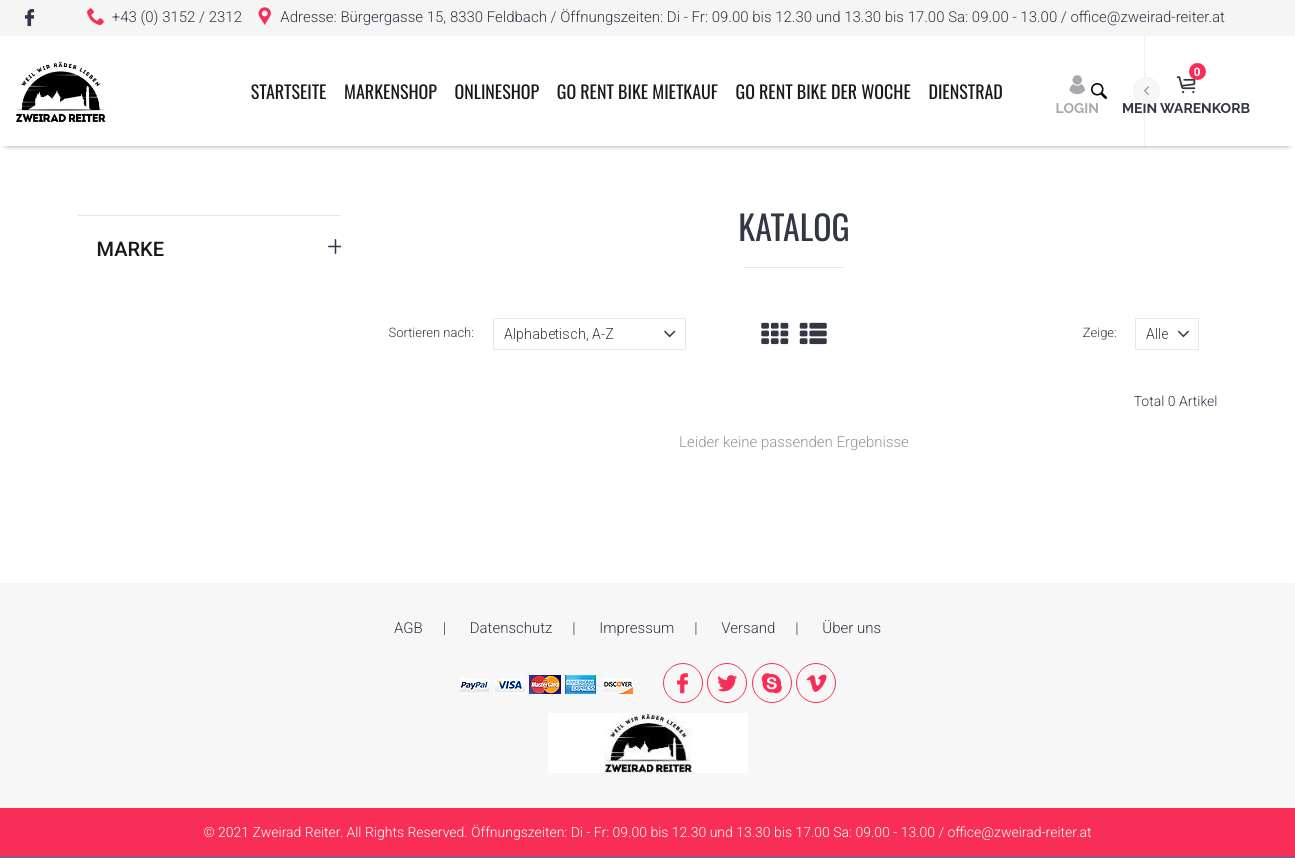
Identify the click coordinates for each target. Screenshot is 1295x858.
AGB (408, 628)
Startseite (289, 92)
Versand (748, 628)
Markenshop (390, 92)
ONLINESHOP (497, 92)
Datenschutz (511, 628)
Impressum (636, 628)
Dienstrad (965, 92)
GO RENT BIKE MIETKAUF (637, 92)
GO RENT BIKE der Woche (823, 92)
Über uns (851, 628)
